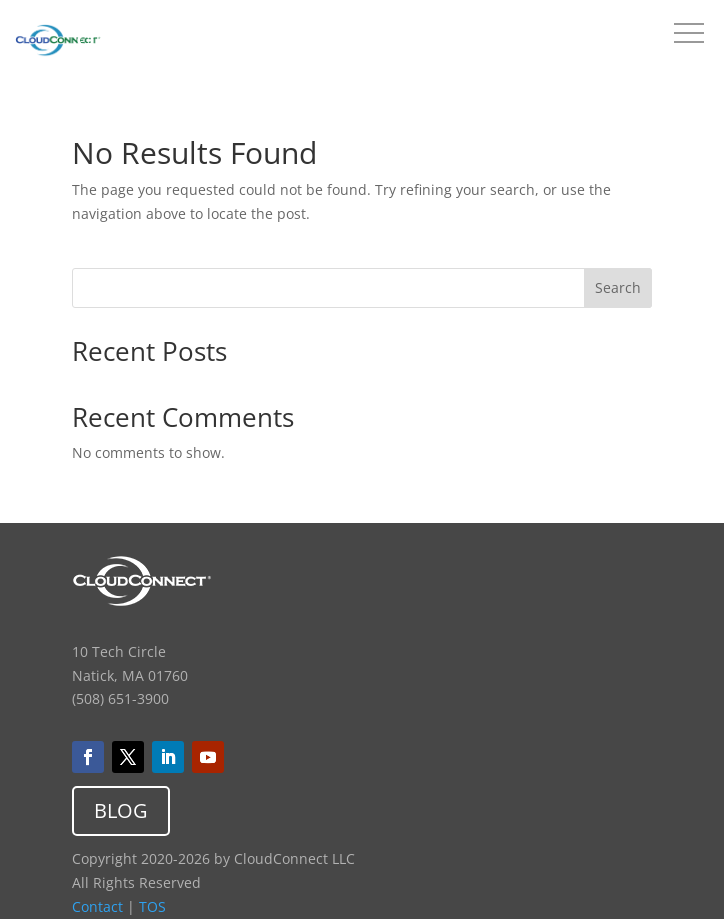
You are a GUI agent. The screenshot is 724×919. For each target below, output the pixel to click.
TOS (152, 906)
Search (618, 287)
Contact (97, 906)
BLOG (121, 810)
